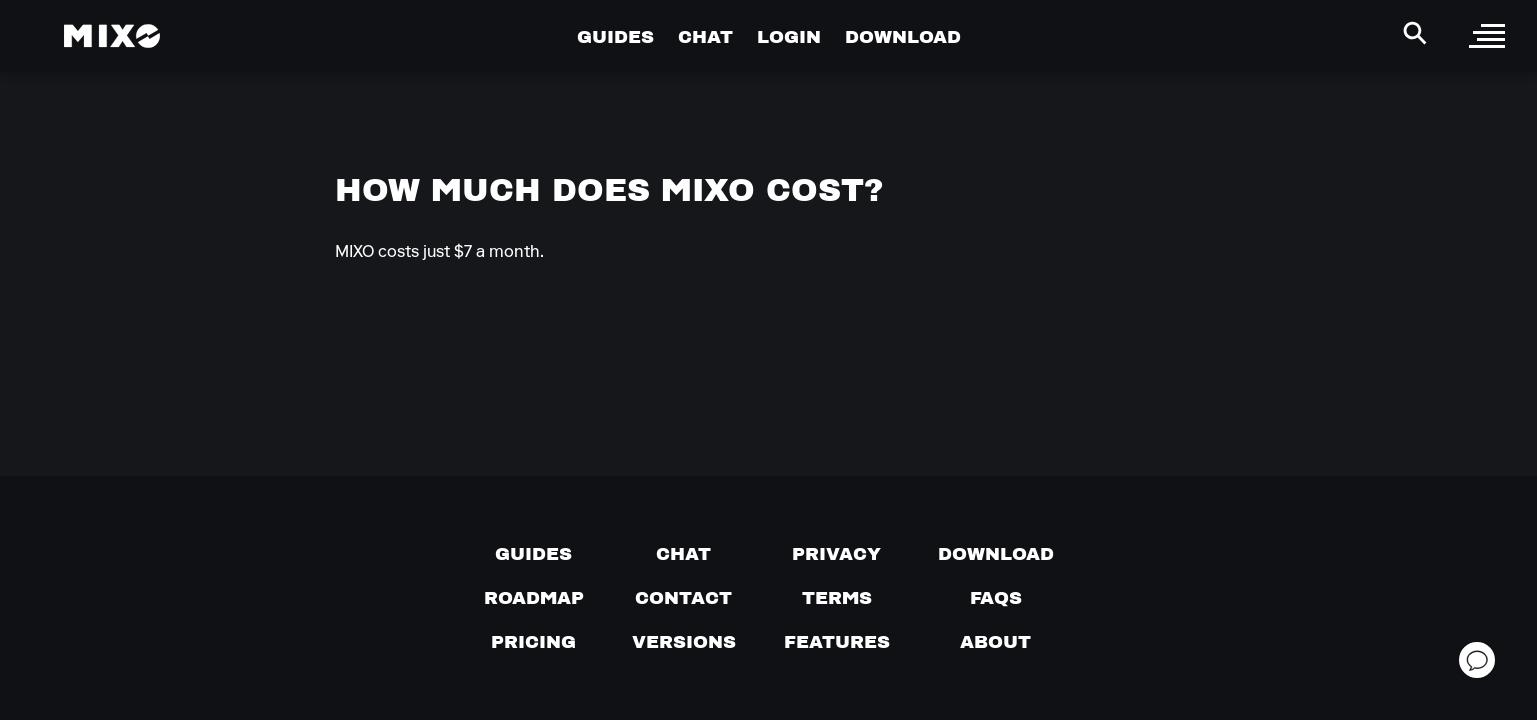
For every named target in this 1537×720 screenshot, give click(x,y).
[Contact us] (683, 598)
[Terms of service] (837, 598)
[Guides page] (533, 554)
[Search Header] (1415, 33)
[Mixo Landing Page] (112, 36)
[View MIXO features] (837, 642)
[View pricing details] (533, 642)
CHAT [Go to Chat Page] (705, 36)
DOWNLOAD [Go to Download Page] (903, 36)
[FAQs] (996, 598)
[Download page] (996, 554)
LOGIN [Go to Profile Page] (789, 36)
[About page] (995, 642)
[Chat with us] (683, 554)
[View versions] (684, 642)
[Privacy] (836, 554)
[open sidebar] (1487, 36)
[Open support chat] (1477, 660)
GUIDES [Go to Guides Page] (615, 36)
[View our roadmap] (534, 598)
